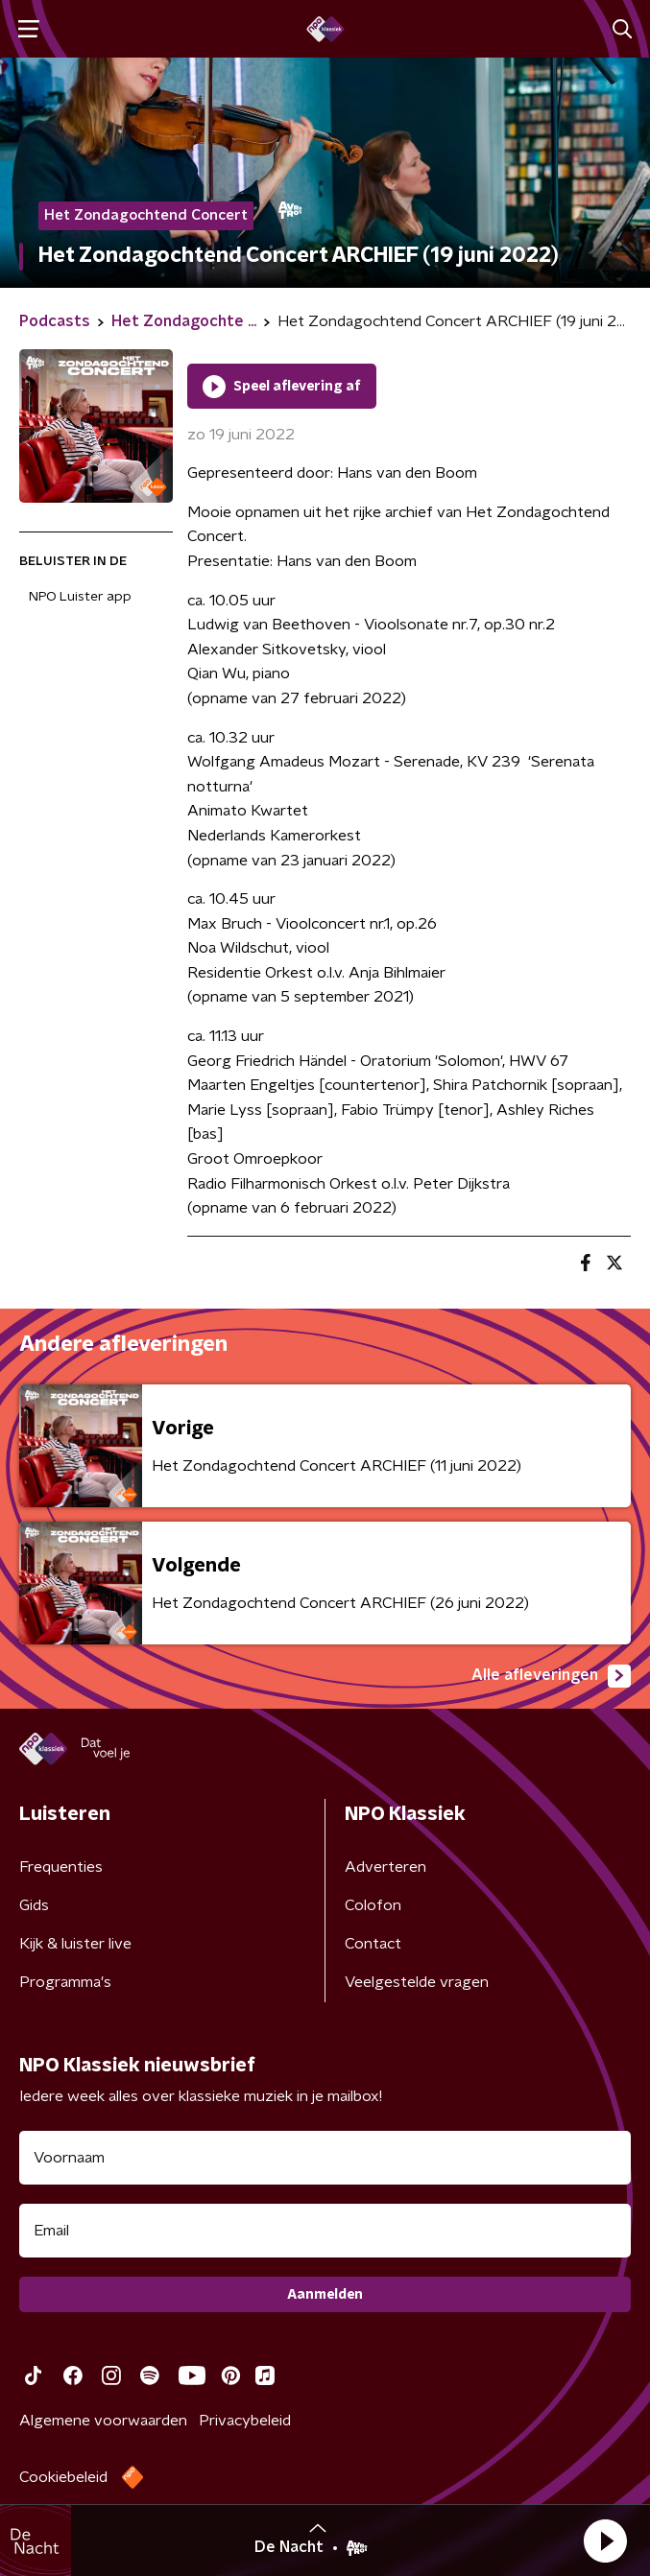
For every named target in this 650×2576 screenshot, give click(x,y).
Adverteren (385, 1867)
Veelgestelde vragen (417, 1982)
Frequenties (61, 1867)
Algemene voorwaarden (103, 2420)
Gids (34, 1905)
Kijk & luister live (75, 1943)
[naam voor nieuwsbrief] (325, 2158)
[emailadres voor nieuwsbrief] (325, 2230)
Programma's (65, 1982)
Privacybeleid (245, 2420)
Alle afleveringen (551, 1676)
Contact (373, 1943)
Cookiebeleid (63, 2477)
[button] (605, 2540)
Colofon (373, 1905)
